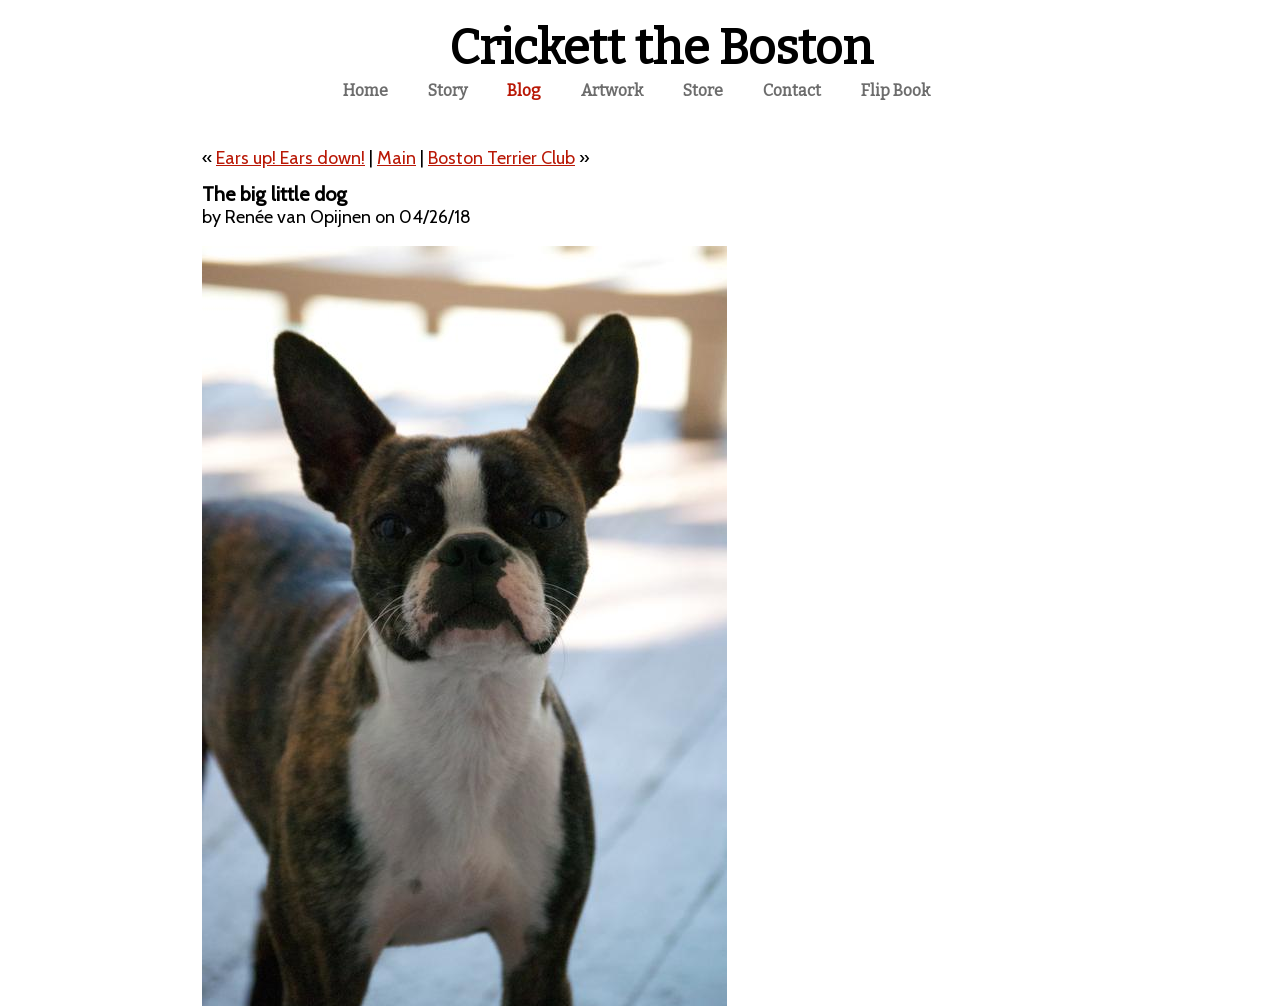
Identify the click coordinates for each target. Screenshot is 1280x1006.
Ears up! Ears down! (290, 158)
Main (396, 158)
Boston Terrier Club (501, 158)
